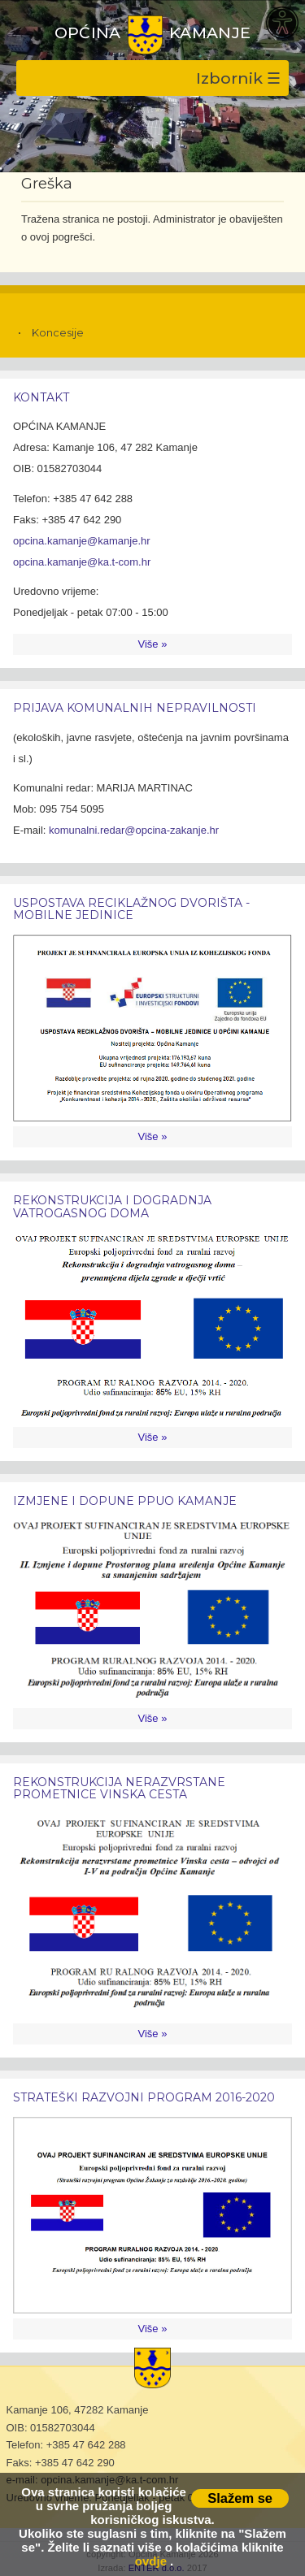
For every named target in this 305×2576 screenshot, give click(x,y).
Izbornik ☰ (238, 78)
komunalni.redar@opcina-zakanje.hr (134, 830)
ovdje (151, 2561)
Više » (153, 644)
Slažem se (239, 2498)
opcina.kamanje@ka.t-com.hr (81, 562)
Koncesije (58, 332)
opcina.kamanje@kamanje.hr (81, 541)
